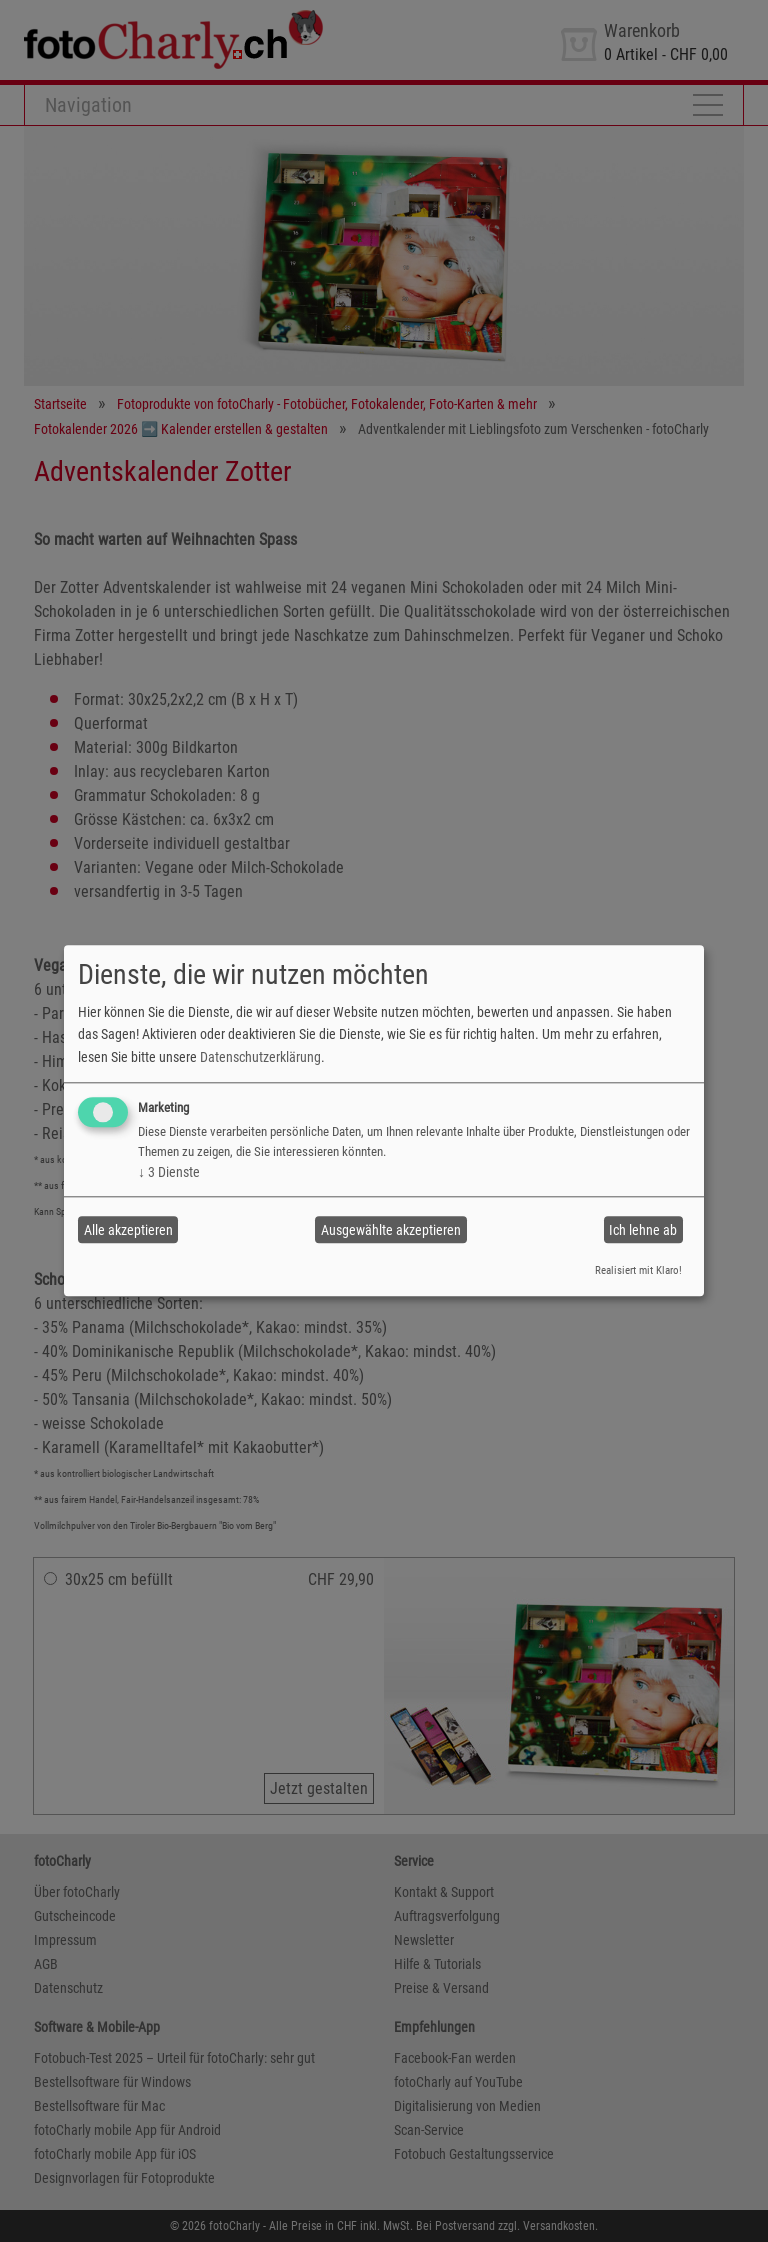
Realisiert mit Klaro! (638, 1270)
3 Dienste (169, 1172)
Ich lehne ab (643, 1230)
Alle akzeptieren (128, 1230)
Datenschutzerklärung (260, 1057)
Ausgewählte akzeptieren (391, 1230)
